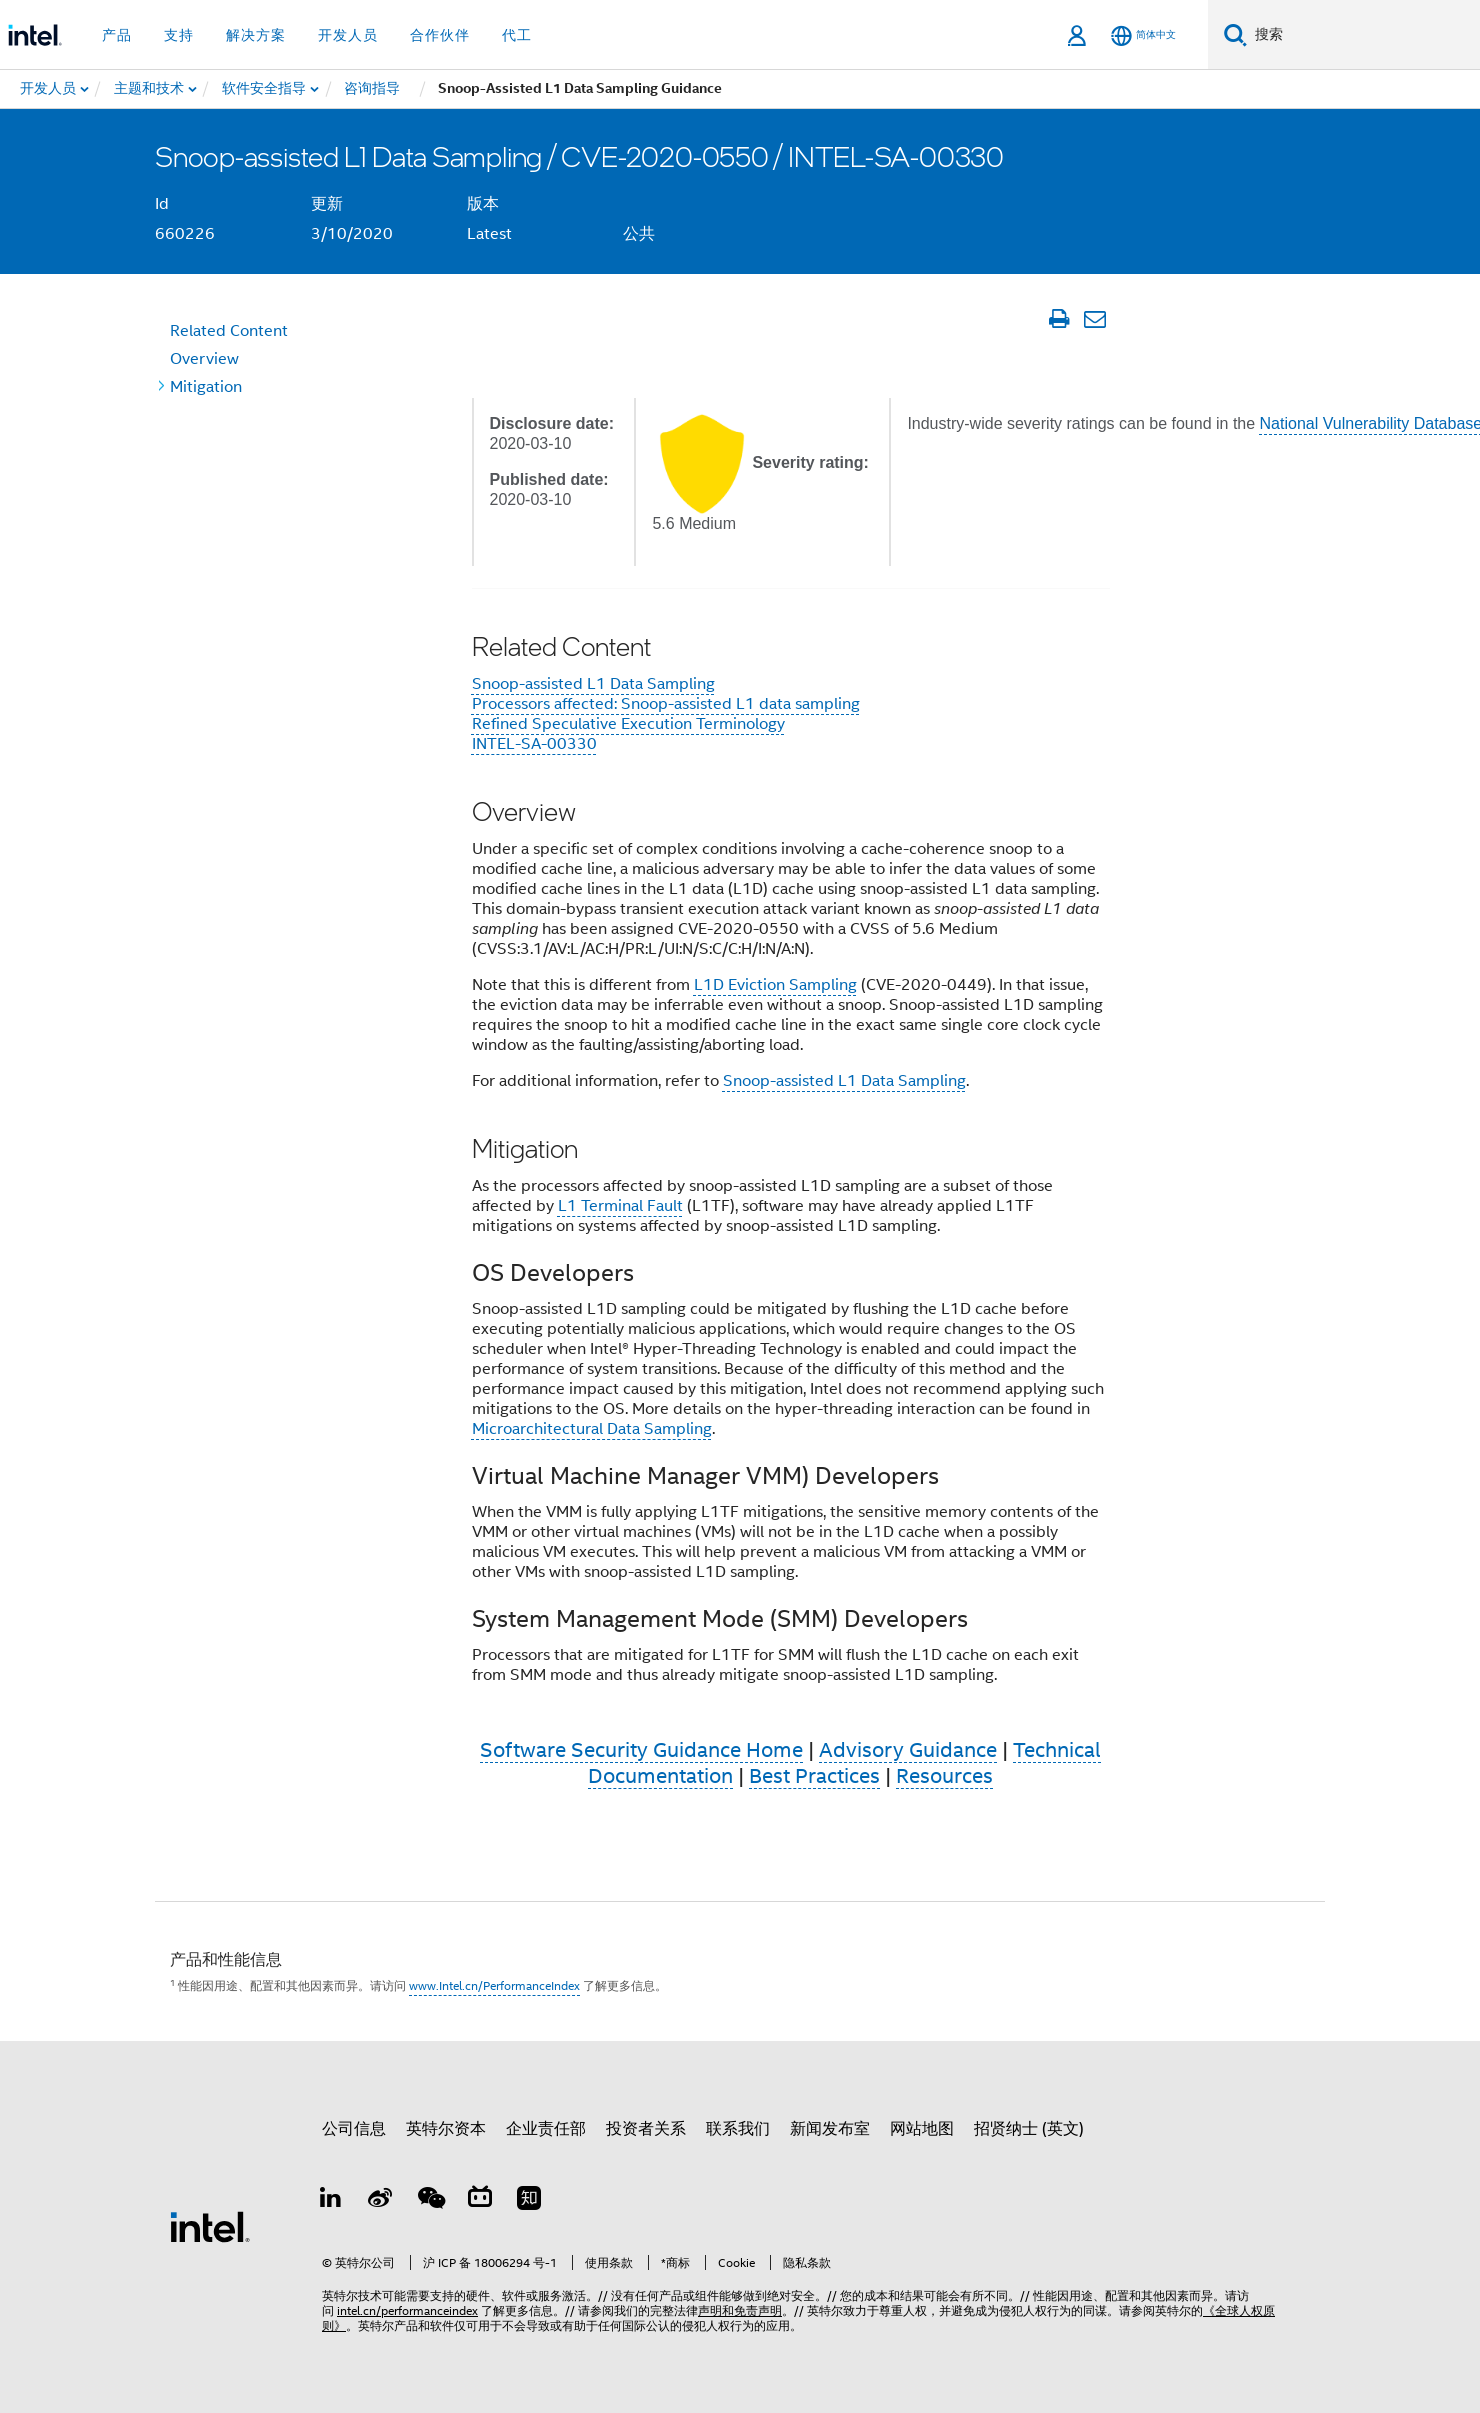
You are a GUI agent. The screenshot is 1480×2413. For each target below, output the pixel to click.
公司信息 (354, 2129)
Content (229, 331)
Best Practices (814, 1776)
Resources (944, 1776)
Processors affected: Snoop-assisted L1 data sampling (666, 704)
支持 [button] (179, 35)
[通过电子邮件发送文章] (1094, 319)
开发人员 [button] (348, 35)
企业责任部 (546, 2129)
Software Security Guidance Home (641, 1750)
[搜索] (1235, 34)
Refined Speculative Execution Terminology (628, 724)
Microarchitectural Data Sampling (592, 1429)
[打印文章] (1058, 319)
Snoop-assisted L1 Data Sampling (593, 684)
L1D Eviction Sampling (775, 985)
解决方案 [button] (256, 35)
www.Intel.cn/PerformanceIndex (494, 1985)
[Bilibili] (480, 2201)
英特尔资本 (446, 2129)
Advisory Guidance (908, 1750)
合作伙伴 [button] (440, 35)
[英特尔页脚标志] (210, 2226)
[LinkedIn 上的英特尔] (331, 2201)
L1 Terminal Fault (620, 1206)
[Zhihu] (529, 2201)
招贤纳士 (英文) (1029, 2129)
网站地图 (922, 2129)
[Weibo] (381, 2201)
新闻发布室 (830, 2129)
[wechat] (430, 2201)
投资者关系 (646, 2129)
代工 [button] (517, 35)
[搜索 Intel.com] (1363, 35)
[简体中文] (1143, 35)
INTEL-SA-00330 (534, 744)
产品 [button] (117, 35)
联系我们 (738, 2129)
